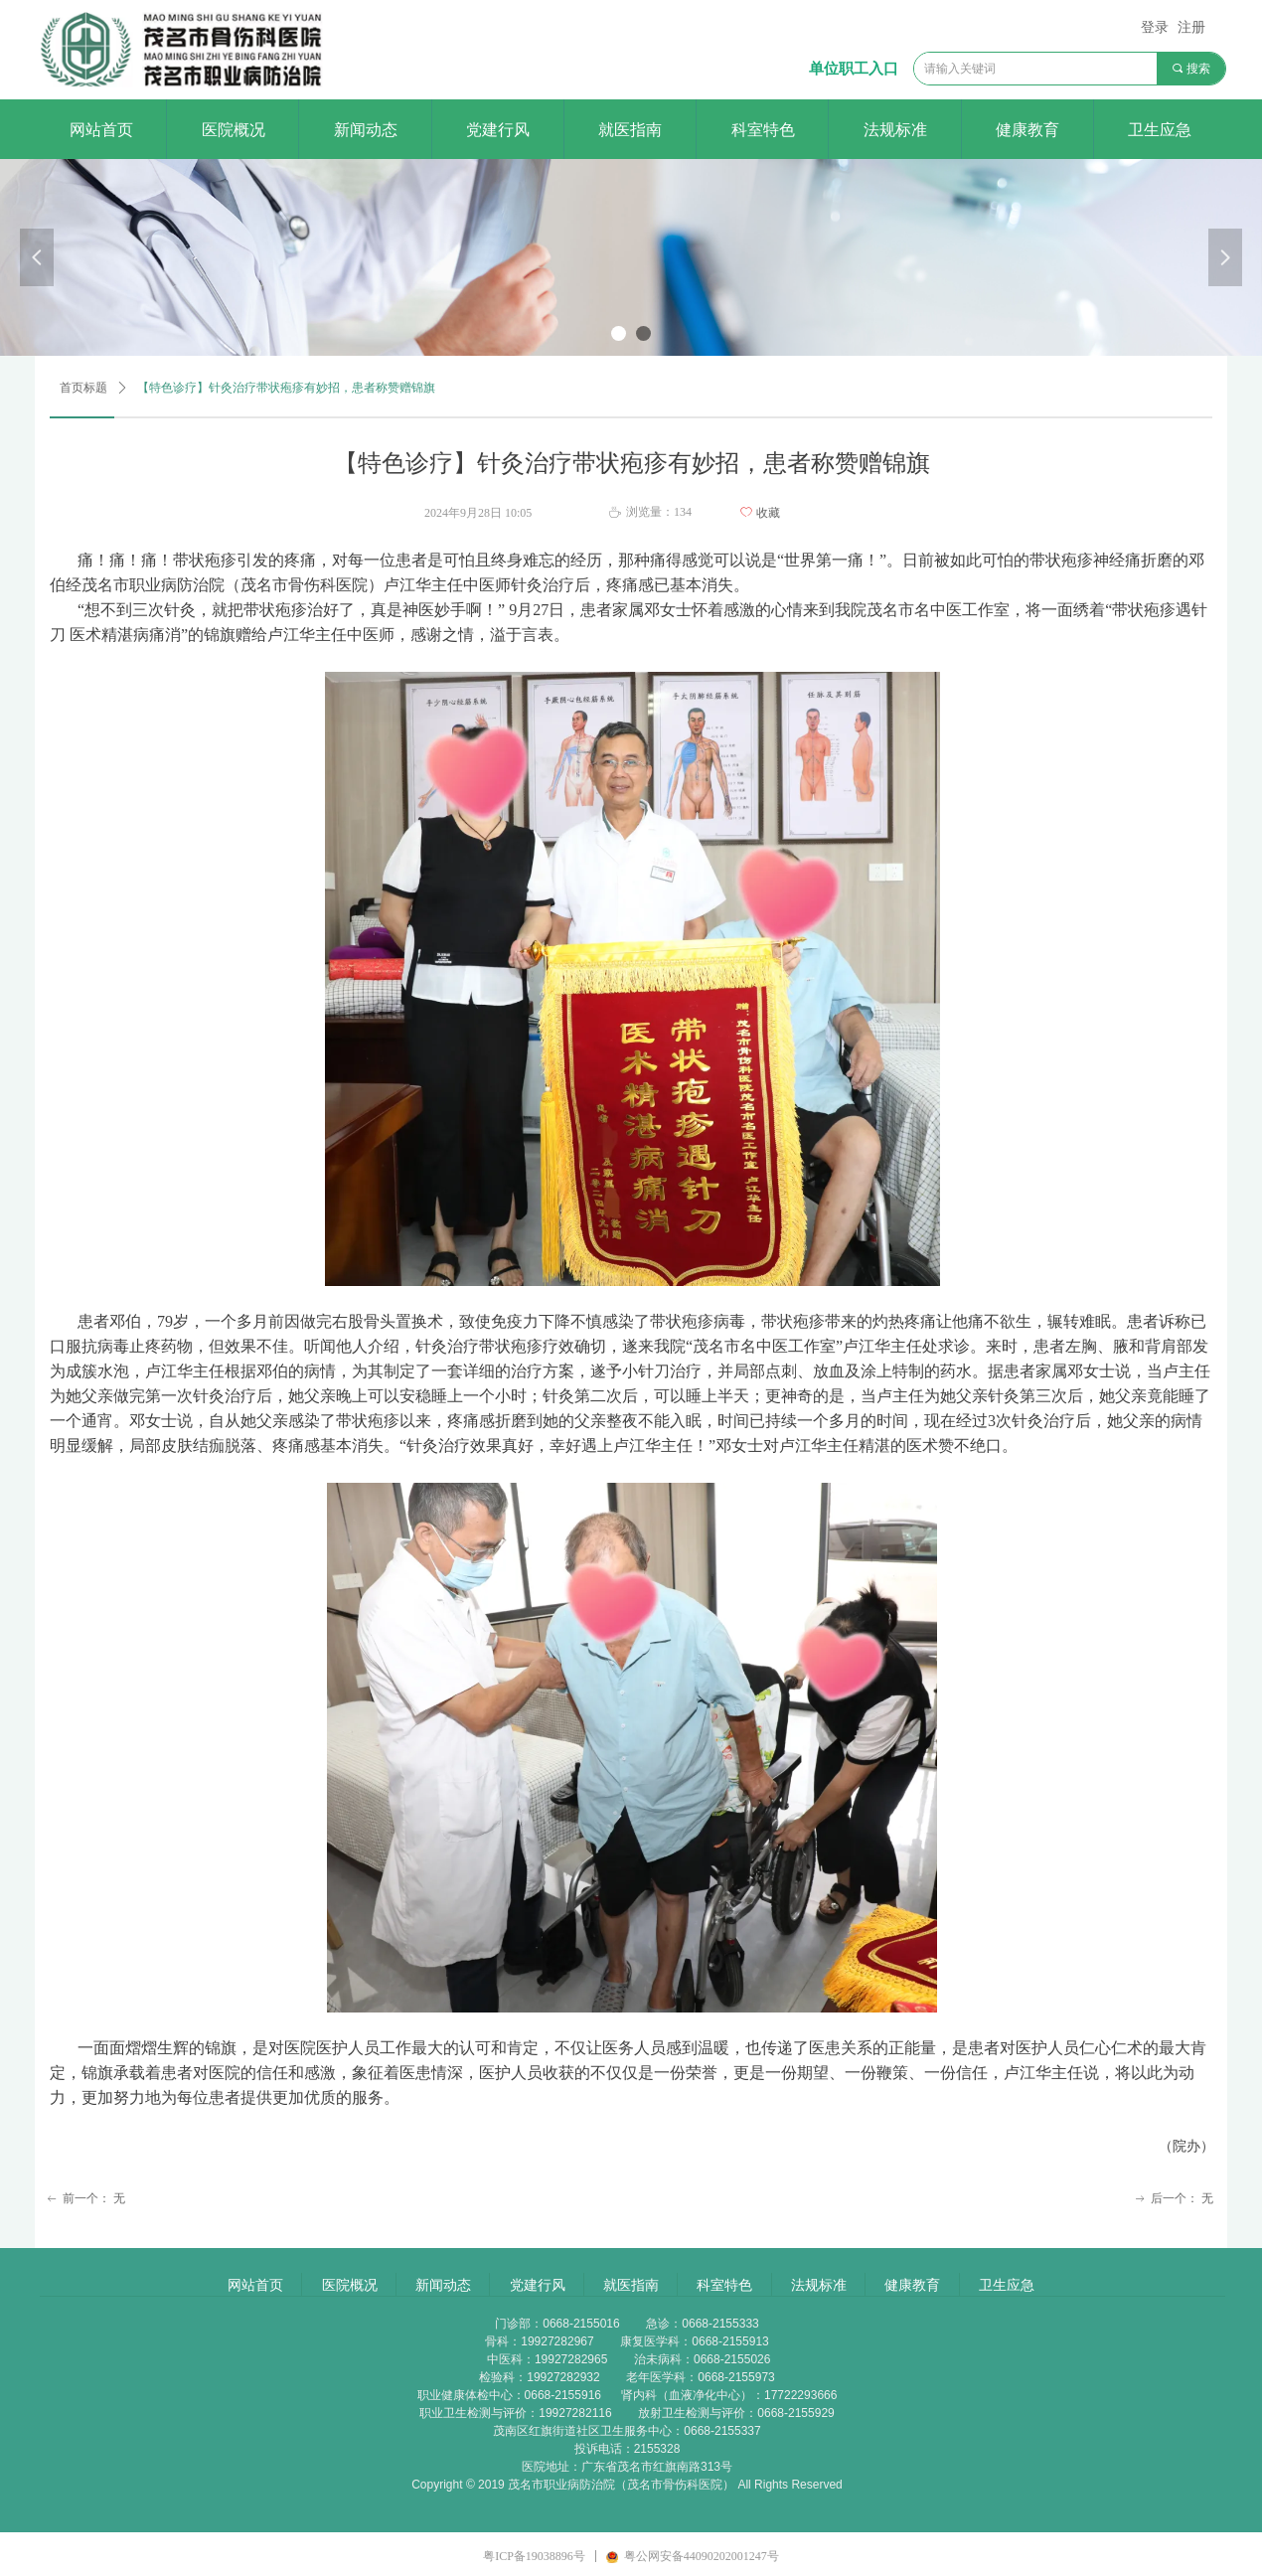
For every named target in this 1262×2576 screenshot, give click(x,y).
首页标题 (83, 388)
